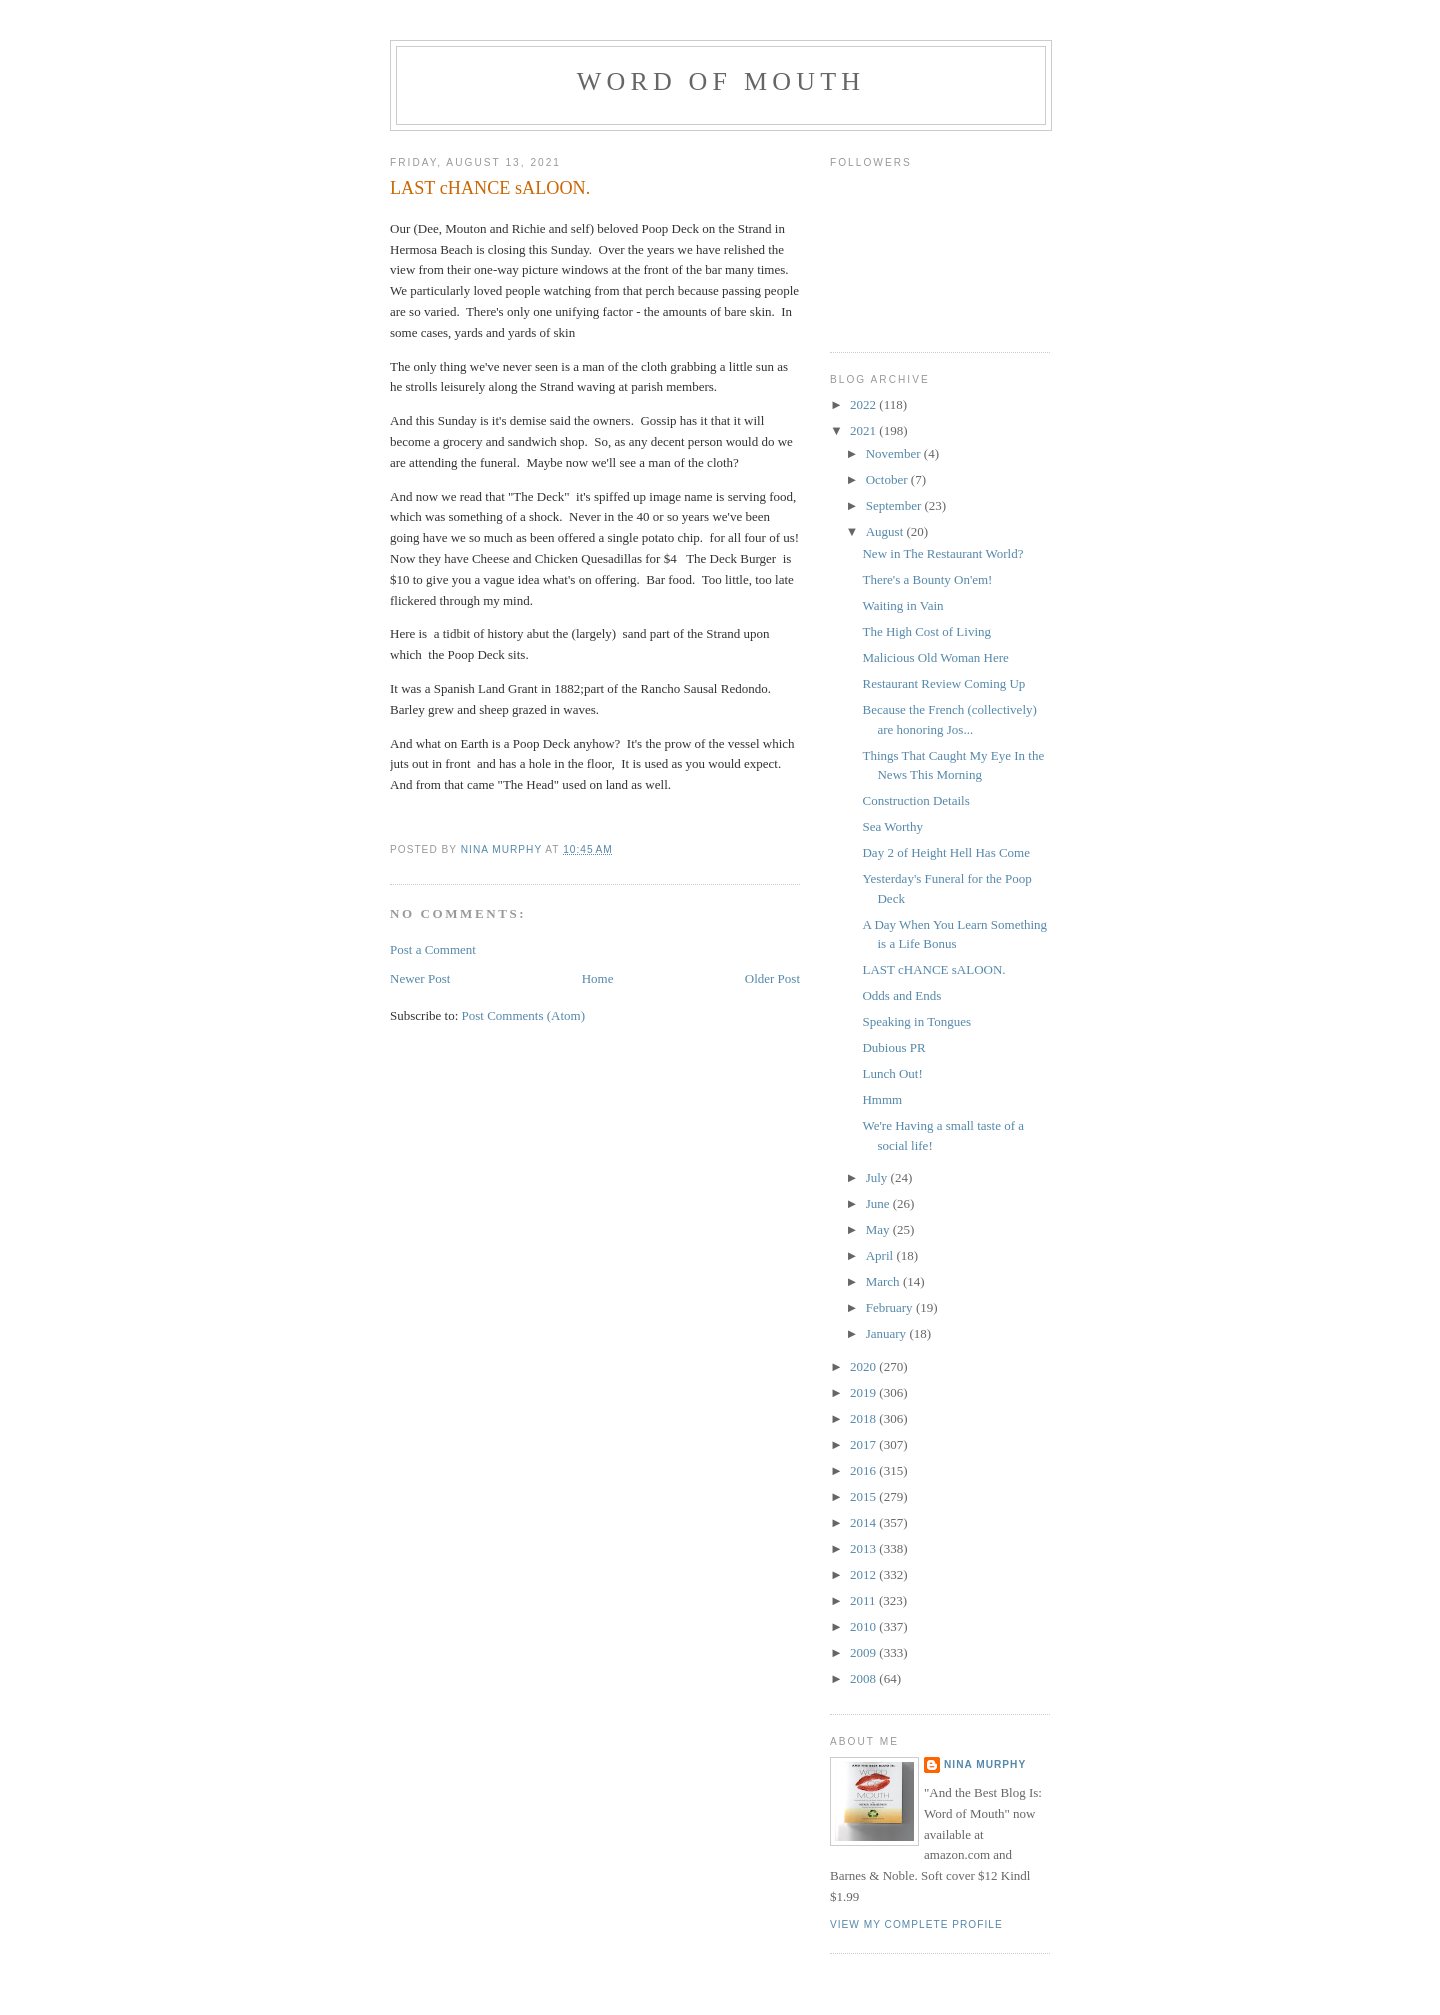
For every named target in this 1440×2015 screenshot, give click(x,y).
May (879, 1229)
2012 (864, 1574)
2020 (864, 1366)
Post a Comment (433, 949)
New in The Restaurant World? (942, 553)
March (884, 1281)
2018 (864, 1418)
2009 (864, 1652)
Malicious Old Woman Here (935, 657)
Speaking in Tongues (916, 1021)
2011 (864, 1600)
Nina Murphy (985, 1764)
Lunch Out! (892, 1073)
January (888, 1333)
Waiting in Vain (902, 605)
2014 (864, 1522)
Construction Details (915, 800)
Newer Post (420, 978)
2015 (864, 1496)
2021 (864, 430)
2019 (864, 1392)
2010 (864, 1626)
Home (598, 978)
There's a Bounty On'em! (927, 579)
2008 (864, 1678)
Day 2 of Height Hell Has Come (946, 852)
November (895, 453)
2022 (864, 404)
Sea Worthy (892, 826)
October (888, 479)
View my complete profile (916, 1924)
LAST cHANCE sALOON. (933, 969)
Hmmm (882, 1099)
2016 (864, 1470)
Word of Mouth (721, 81)
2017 (864, 1444)
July (878, 1177)
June (879, 1203)
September (895, 505)
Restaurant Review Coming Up (943, 683)
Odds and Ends (901, 995)
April (881, 1255)
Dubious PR (893, 1047)
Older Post (772, 978)
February (891, 1307)
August (886, 531)
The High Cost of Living (926, 631)
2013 (864, 1548)
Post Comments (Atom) (524, 1015)
